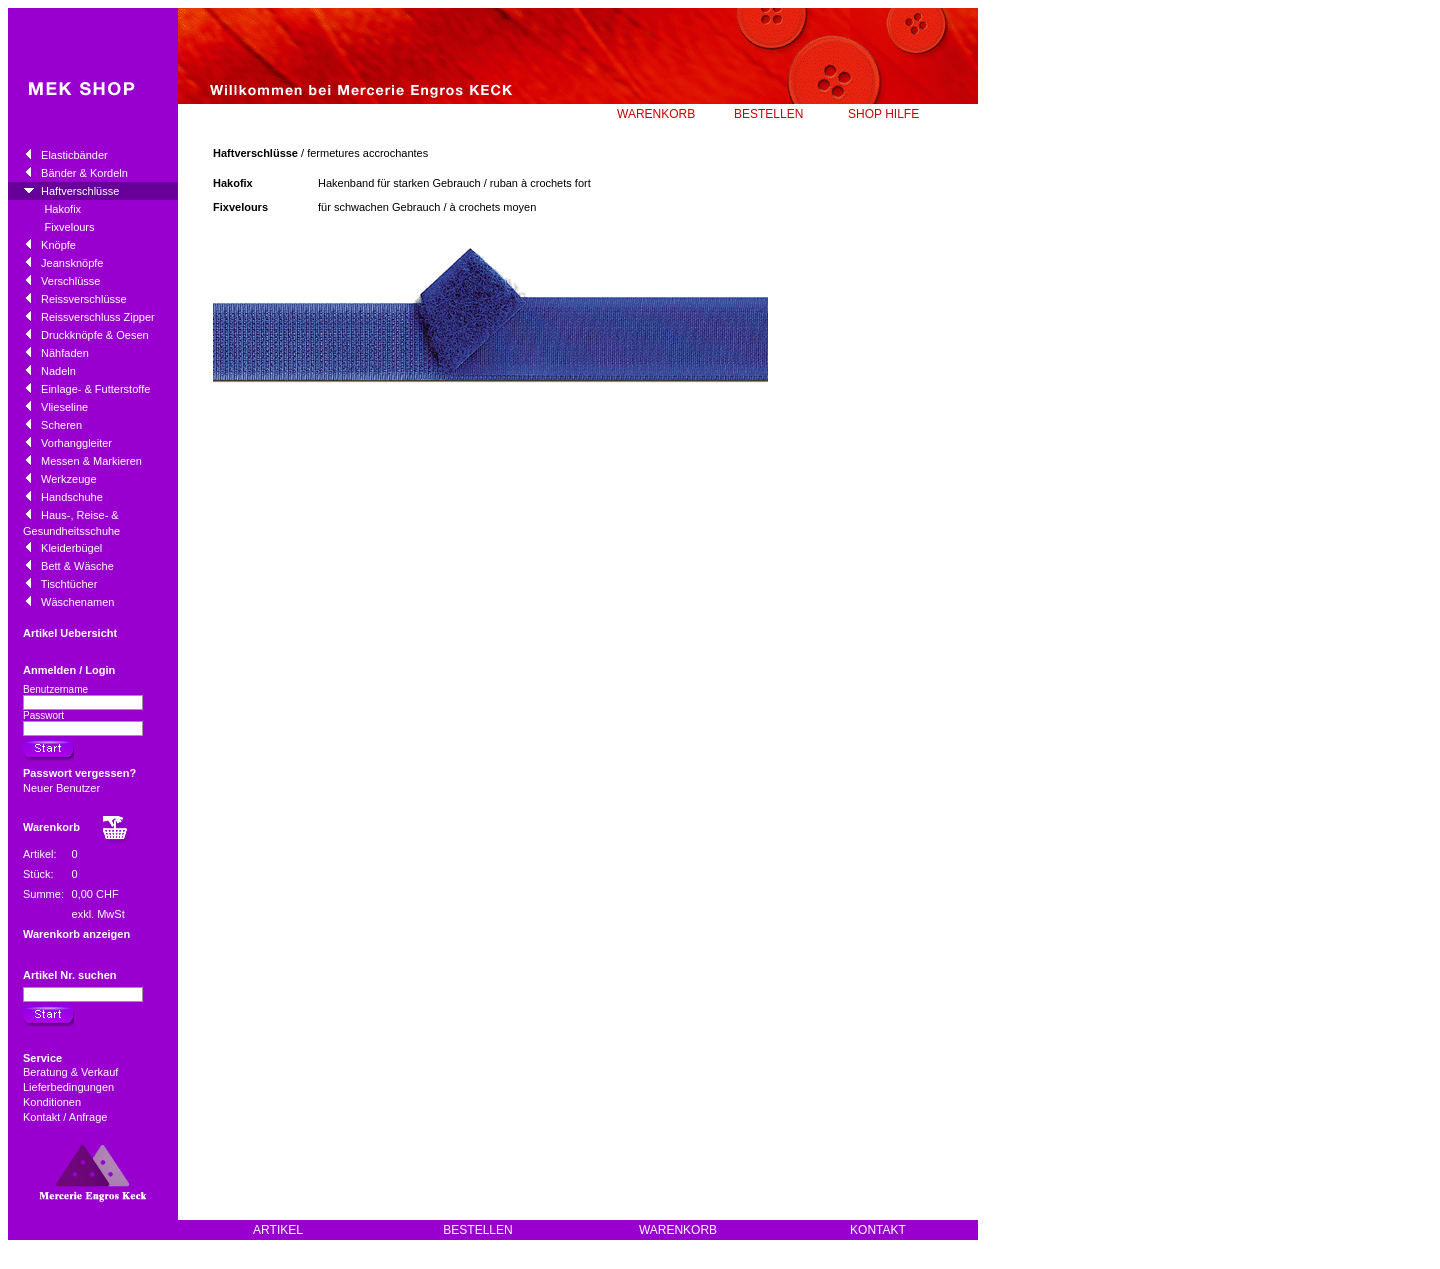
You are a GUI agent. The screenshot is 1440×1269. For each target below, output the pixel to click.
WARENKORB (656, 114)
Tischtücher (69, 584)
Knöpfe (58, 245)
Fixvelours (69, 227)
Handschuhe (72, 497)
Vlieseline (64, 407)
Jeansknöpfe (72, 263)
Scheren (61, 425)
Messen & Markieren (91, 461)
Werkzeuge (68, 479)
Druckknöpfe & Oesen (95, 335)
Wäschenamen (77, 602)
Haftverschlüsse (80, 191)
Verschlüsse (70, 281)
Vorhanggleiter (76, 443)
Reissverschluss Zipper (98, 317)
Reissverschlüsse (84, 299)
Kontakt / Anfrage (66, 1117)
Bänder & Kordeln (84, 173)
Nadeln (58, 371)
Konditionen (53, 1102)
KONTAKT (878, 1230)
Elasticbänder (74, 155)
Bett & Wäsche (77, 566)
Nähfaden (65, 353)
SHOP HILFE (883, 114)
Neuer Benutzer (61, 788)
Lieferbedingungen (70, 1087)
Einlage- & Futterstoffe (95, 389)
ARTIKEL (278, 1230)
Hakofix (62, 209)
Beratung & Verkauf (72, 1072)
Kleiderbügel (71, 548)
